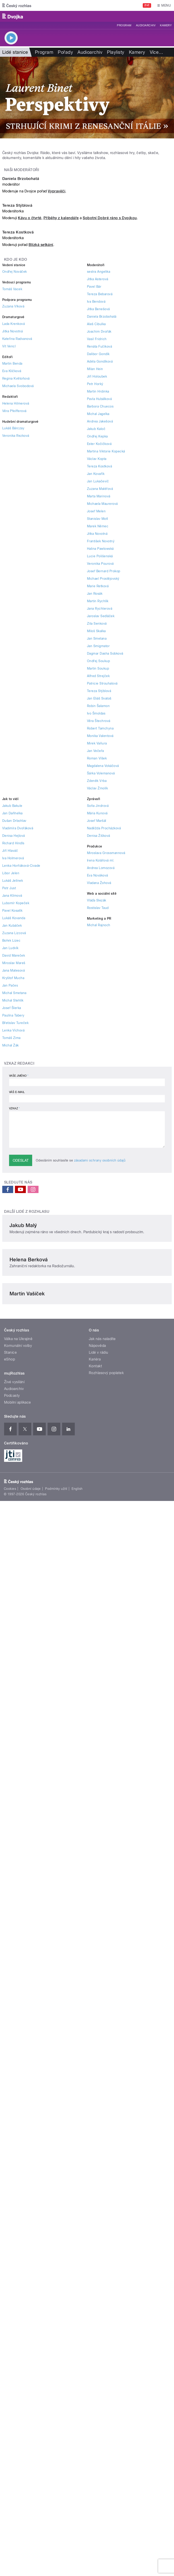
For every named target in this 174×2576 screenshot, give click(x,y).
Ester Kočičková (99, 1009)
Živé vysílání (14, 2234)
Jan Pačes (10, 1551)
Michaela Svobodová (18, 951)
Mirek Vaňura (97, 1309)
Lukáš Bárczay (13, 994)
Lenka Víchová (13, 1596)
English (77, 2341)
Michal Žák (10, 1611)
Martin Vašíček (27, 2146)
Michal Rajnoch (98, 1491)
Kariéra (95, 2211)
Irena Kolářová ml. (100, 1426)
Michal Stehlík (13, 1566)
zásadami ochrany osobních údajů (100, 1726)
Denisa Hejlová (13, 1401)
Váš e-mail (17, 1657)
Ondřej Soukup (98, 1226)
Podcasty (12, 2247)
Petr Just (9, 1454)
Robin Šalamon (98, 1271)
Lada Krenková (13, 889)
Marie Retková (98, 1152)
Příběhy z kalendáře (61, 614)
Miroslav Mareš (13, 1528)
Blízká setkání (41, 810)
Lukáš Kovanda (13, 1484)
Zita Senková (97, 1189)
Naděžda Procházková (104, 1394)
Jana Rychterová (99, 1174)
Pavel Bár (94, 852)
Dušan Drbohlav (14, 1386)
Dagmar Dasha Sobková (105, 1219)
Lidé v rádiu (98, 2204)
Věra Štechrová (98, 1286)
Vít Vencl (9, 912)
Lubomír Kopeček (15, 1469)
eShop (9, 2211)
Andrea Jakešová (100, 987)
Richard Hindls (13, 1409)
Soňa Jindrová (98, 1371)
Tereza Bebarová (99, 860)
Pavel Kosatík (12, 1476)
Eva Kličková (11, 936)
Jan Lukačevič (98, 1047)
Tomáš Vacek (12, 855)
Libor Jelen (10, 1439)
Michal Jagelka (98, 979)
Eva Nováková (97, 1441)
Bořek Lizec (11, 1506)
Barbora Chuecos (100, 972)
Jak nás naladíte (102, 2191)
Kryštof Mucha (13, 1543)
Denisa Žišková (98, 1401)
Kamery (166, 25)
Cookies (10, 2341)
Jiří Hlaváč (10, 1416)
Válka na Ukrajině (18, 2191)
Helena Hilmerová (15, 969)
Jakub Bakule (12, 1371)
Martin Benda (12, 929)
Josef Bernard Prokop (103, 1137)
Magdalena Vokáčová (103, 1331)
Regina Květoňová (16, 944)
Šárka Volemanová (101, 1339)
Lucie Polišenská (100, 1122)
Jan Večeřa (95, 1316)
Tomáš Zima (11, 1603)
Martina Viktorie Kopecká (106, 1017)
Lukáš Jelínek (12, 1446)
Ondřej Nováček (14, 837)
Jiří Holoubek (97, 942)
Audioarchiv (145, 25)
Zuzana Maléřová (100, 1054)
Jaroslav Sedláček (100, 1182)
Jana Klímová (12, 1461)
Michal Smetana (14, 1558)
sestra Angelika (98, 837)
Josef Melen (96, 1077)
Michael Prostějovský (103, 1144)
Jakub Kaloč (96, 994)
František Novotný (100, 1107)
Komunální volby (18, 2197)
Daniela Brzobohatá (20, 405)
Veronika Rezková (15, 1001)
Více (156, 52)
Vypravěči (56, 417)
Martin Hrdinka (98, 957)
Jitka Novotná (12, 897)
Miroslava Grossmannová (106, 1418)
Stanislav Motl (97, 1084)
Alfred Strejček (98, 1241)
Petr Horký (95, 949)
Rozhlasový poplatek (106, 2225)
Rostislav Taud (98, 1473)
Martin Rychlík (98, 1167)
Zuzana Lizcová (14, 1498)
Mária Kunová (97, 1379)
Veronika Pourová (100, 1129)
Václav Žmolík (97, 1354)
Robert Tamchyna (100, 1294)
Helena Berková (29, 2016)
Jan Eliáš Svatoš (99, 1264)
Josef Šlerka (11, 1573)
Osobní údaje (31, 2341)
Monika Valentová (100, 1301)
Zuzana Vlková (13, 872)
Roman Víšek (97, 1324)
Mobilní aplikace (17, 2254)
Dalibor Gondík (98, 919)
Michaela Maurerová (102, 1069)
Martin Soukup (98, 1234)
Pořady (65, 52)
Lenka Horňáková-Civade (21, 1431)
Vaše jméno (19, 1641)
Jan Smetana (96, 1204)
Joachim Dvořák (99, 897)
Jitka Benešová (98, 875)
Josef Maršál (96, 1386)
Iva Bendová (96, 867)
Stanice (10, 2204)
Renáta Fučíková (99, 912)
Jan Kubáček (12, 1491)
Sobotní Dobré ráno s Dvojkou (110, 614)
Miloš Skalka (96, 1196)
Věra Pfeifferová (14, 976)
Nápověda (97, 2197)
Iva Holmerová (13, 1424)
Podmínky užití (56, 2341)
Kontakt (95, 2218)
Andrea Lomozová (100, 1433)
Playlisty (115, 52)
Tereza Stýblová (17, 601)
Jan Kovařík (95, 1039)
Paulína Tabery (13, 1581)
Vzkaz (14, 1674)
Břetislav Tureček (15, 1588)
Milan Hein (95, 934)
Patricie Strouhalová (102, 1249)
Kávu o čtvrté (29, 614)
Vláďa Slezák (96, 1466)
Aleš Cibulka (96, 889)
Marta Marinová (98, 1062)
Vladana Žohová (99, 1448)
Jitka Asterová (97, 845)
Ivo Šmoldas (96, 1279)
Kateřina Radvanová (17, 904)
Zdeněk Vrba (96, 1346)
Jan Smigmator (98, 1211)
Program (124, 25)
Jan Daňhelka (12, 1379)
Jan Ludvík (10, 1513)
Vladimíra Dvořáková (17, 1394)
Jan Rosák (94, 1159)
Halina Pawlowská (100, 1114)
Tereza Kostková (18, 798)
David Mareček (13, 1521)
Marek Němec (97, 1092)
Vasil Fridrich (97, 904)
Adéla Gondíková (100, 927)
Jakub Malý (23, 1886)
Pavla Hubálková (99, 964)
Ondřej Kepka (97, 1002)
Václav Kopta (96, 1024)
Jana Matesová (13, 1536)
